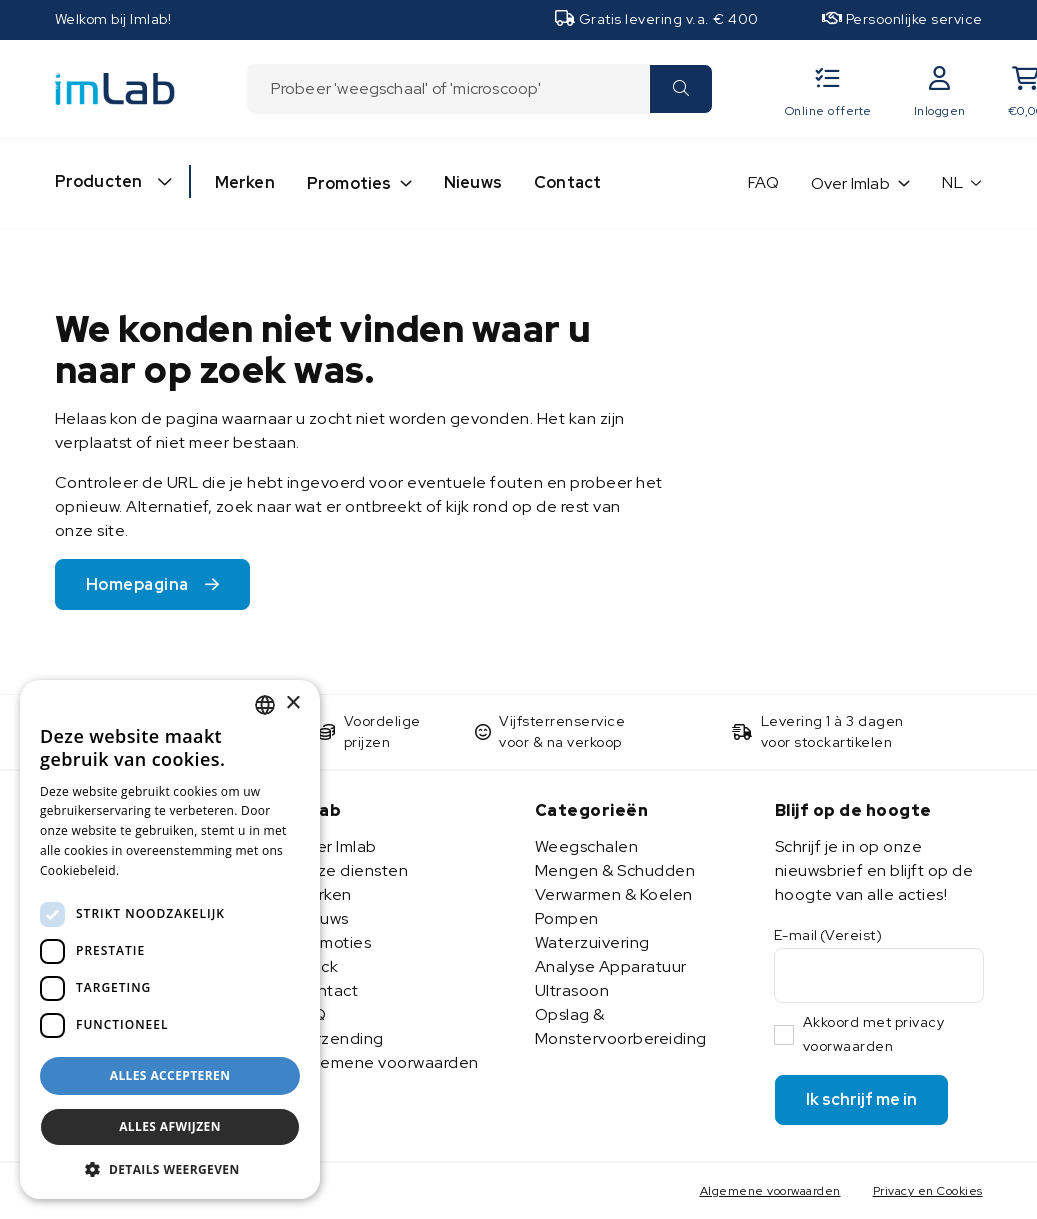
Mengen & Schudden (615, 870)
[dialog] (170, 939)
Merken (245, 182)
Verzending (339, 1038)
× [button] (292, 703)
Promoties (349, 183)
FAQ (763, 182)
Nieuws (473, 182)
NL (952, 182)
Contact (567, 182)
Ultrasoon (572, 990)
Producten (99, 181)
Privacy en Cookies (928, 1191)
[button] (170, 1169)
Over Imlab (850, 183)
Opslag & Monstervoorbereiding (621, 1026)
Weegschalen (587, 846)
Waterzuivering (592, 942)
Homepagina (137, 584)
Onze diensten (352, 870)
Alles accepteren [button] (170, 1075)
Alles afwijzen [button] (170, 1126)
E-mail (828, 935)
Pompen (567, 918)
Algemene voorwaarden (387, 1062)
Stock (317, 966)
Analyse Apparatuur (611, 966)
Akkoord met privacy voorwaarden (874, 1034)
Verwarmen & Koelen (614, 894)
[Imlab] (115, 87)
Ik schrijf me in (861, 1099)
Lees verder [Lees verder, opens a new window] (159, 870)
